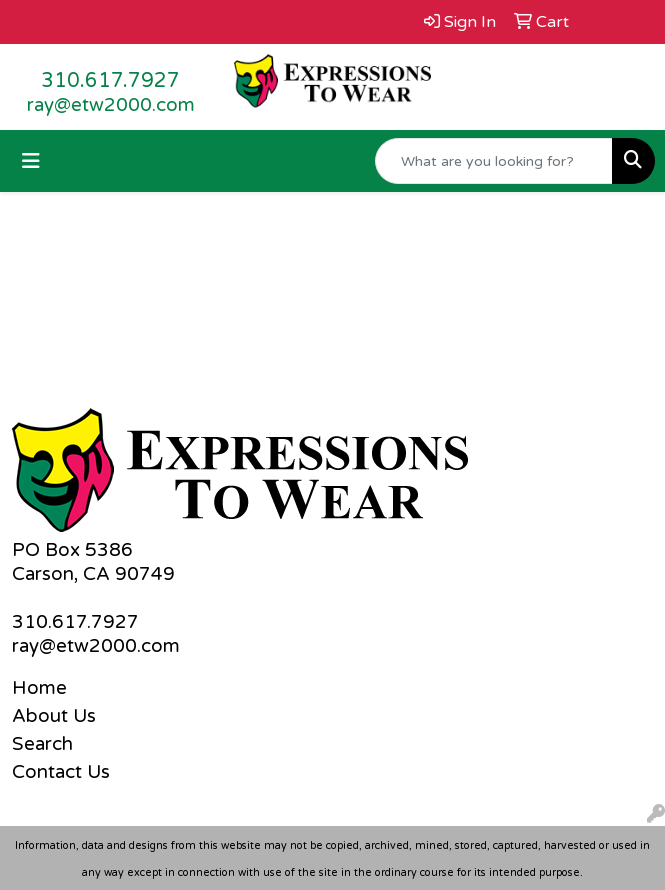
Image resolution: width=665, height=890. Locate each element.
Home (39, 688)
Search (42, 744)
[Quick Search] (494, 161)
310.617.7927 (110, 81)
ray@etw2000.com (111, 105)
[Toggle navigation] (31, 161)
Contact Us (61, 772)
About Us (54, 716)
